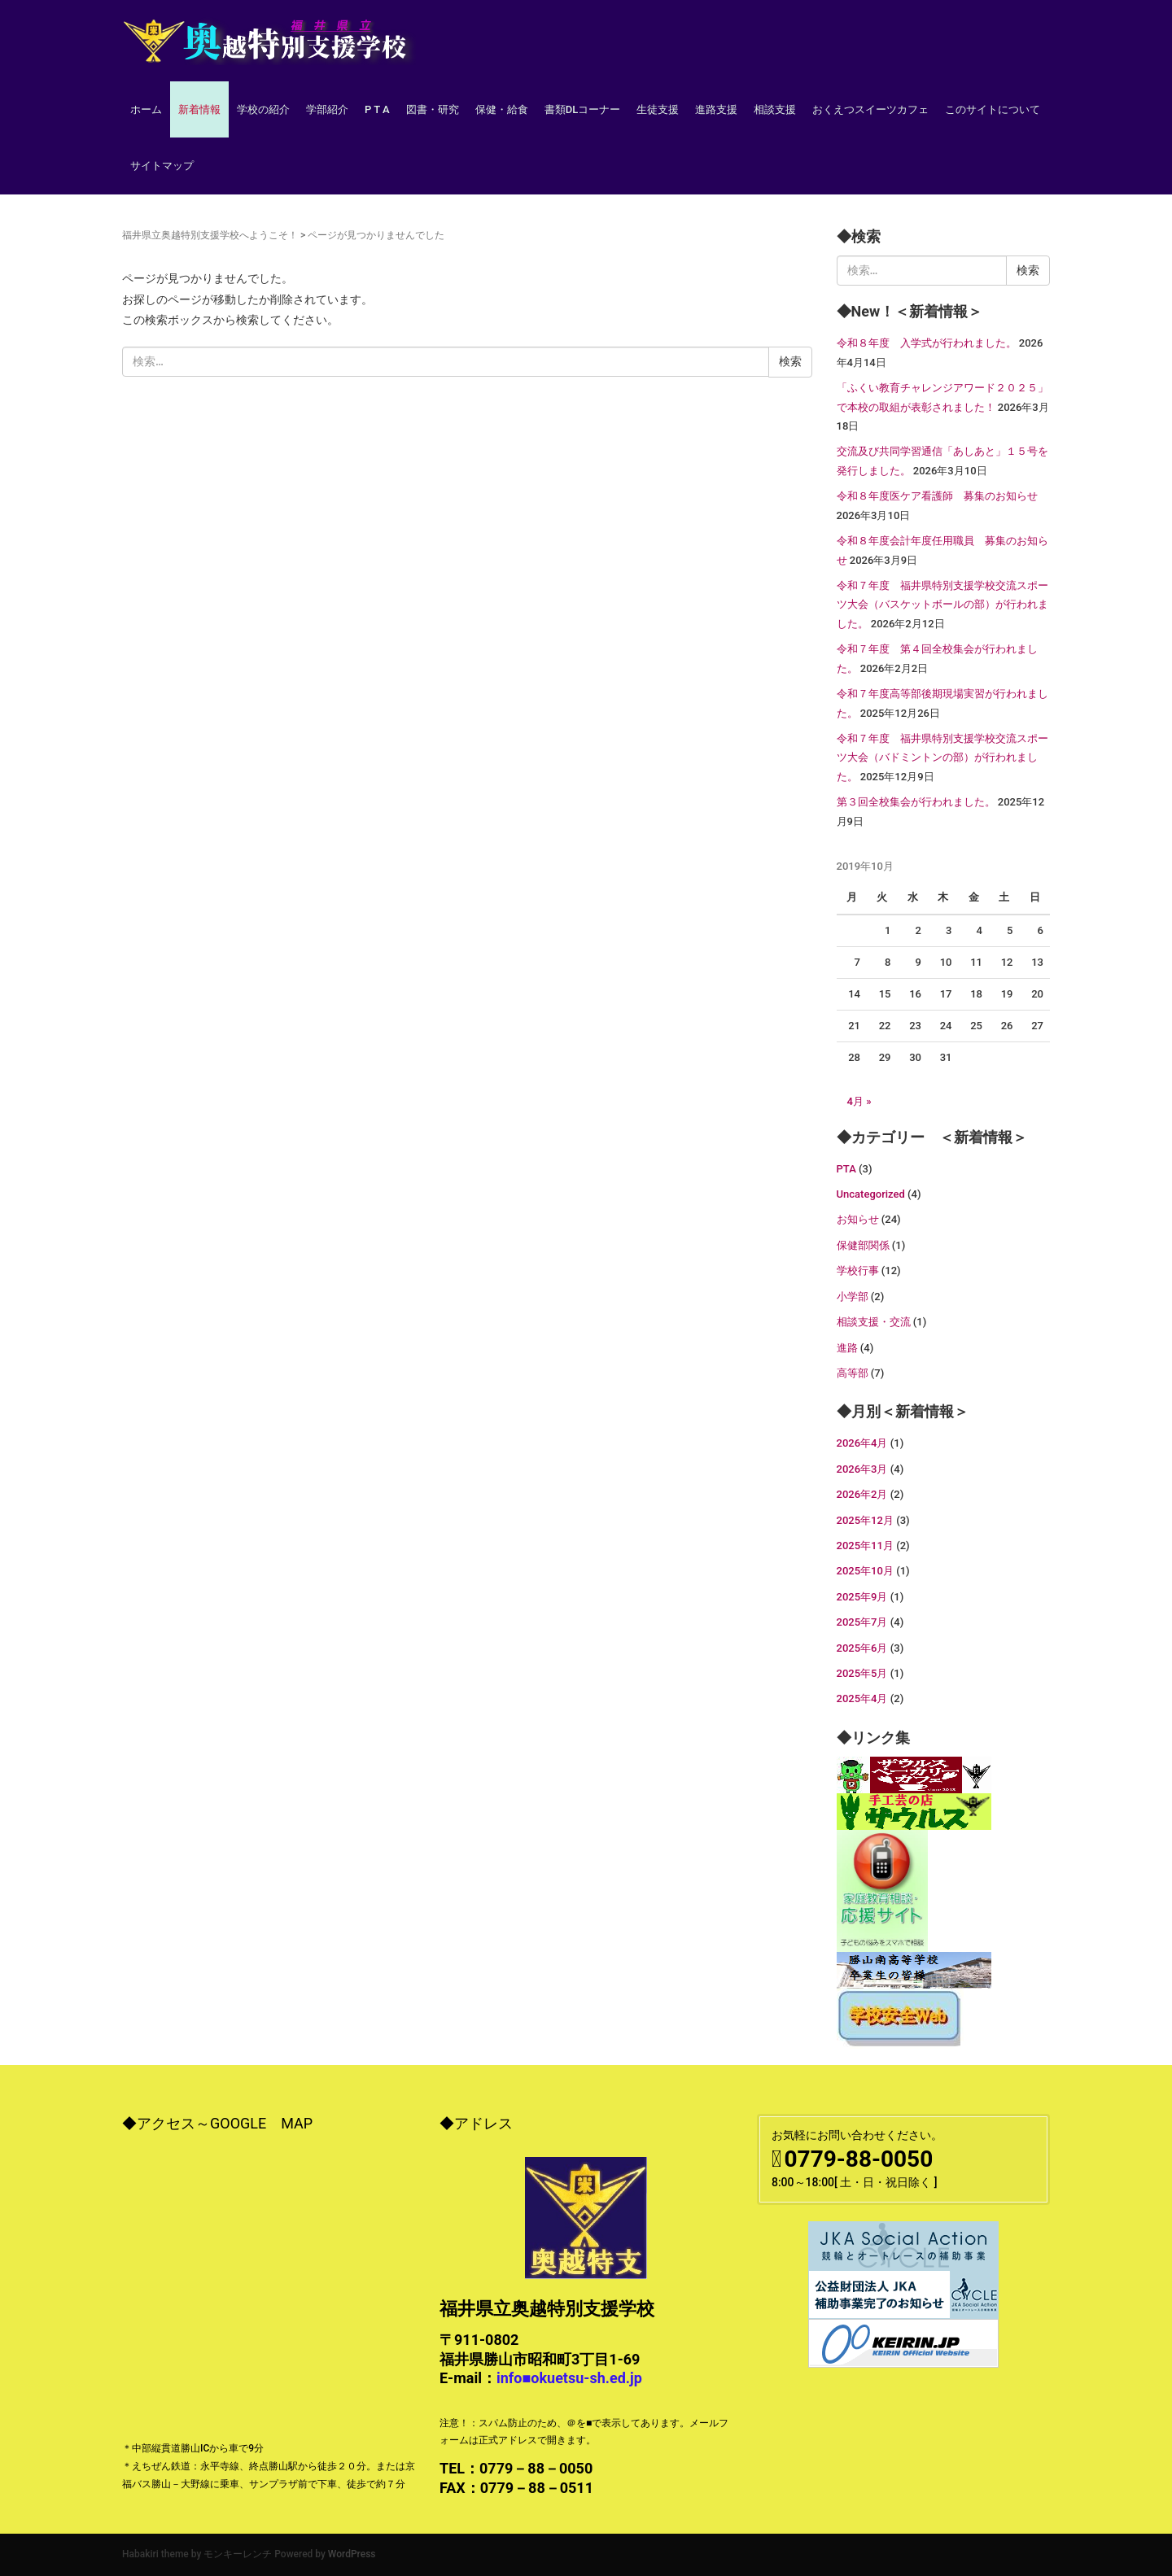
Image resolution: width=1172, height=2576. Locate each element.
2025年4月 (862, 1698)
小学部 (852, 1296)
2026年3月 (862, 1469)
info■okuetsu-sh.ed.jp (569, 2377)
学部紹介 (327, 109)
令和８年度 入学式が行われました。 (927, 343)
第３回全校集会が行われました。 (916, 802)
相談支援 (775, 109)
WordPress (352, 2554)
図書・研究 (432, 109)
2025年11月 (865, 1545)
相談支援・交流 (874, 1322)
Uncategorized (871, 1194)
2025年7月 (862, 1622)
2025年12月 (865, 1520)
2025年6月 (862, 1648)
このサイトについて (992, 109)
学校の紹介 (263, 109)
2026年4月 (862, 1443)
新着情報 (199, 109)
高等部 (852, 1373)
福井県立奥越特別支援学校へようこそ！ (210, 235)
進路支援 (716, 109)
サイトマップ (162, 165)
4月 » (859, 1101)
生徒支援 (657, 109)
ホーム (146, 109)
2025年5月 (862, 1673)
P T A (377, 109)
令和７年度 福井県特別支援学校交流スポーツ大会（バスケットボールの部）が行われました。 (942, 604)
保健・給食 (501, 109)
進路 (847, 1348)
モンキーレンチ (237, 2554)
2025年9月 (862, 1597)
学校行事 (858, 1270)
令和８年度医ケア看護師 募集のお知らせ (937, 496)
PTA (846, 1169)
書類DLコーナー (582, 109)
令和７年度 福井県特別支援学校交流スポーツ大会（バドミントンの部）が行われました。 (942, 757)
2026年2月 (862, 1494)
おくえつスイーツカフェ (870, 109)
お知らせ (858, 1219)
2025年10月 (865, 1571)
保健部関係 (863, 1245)
